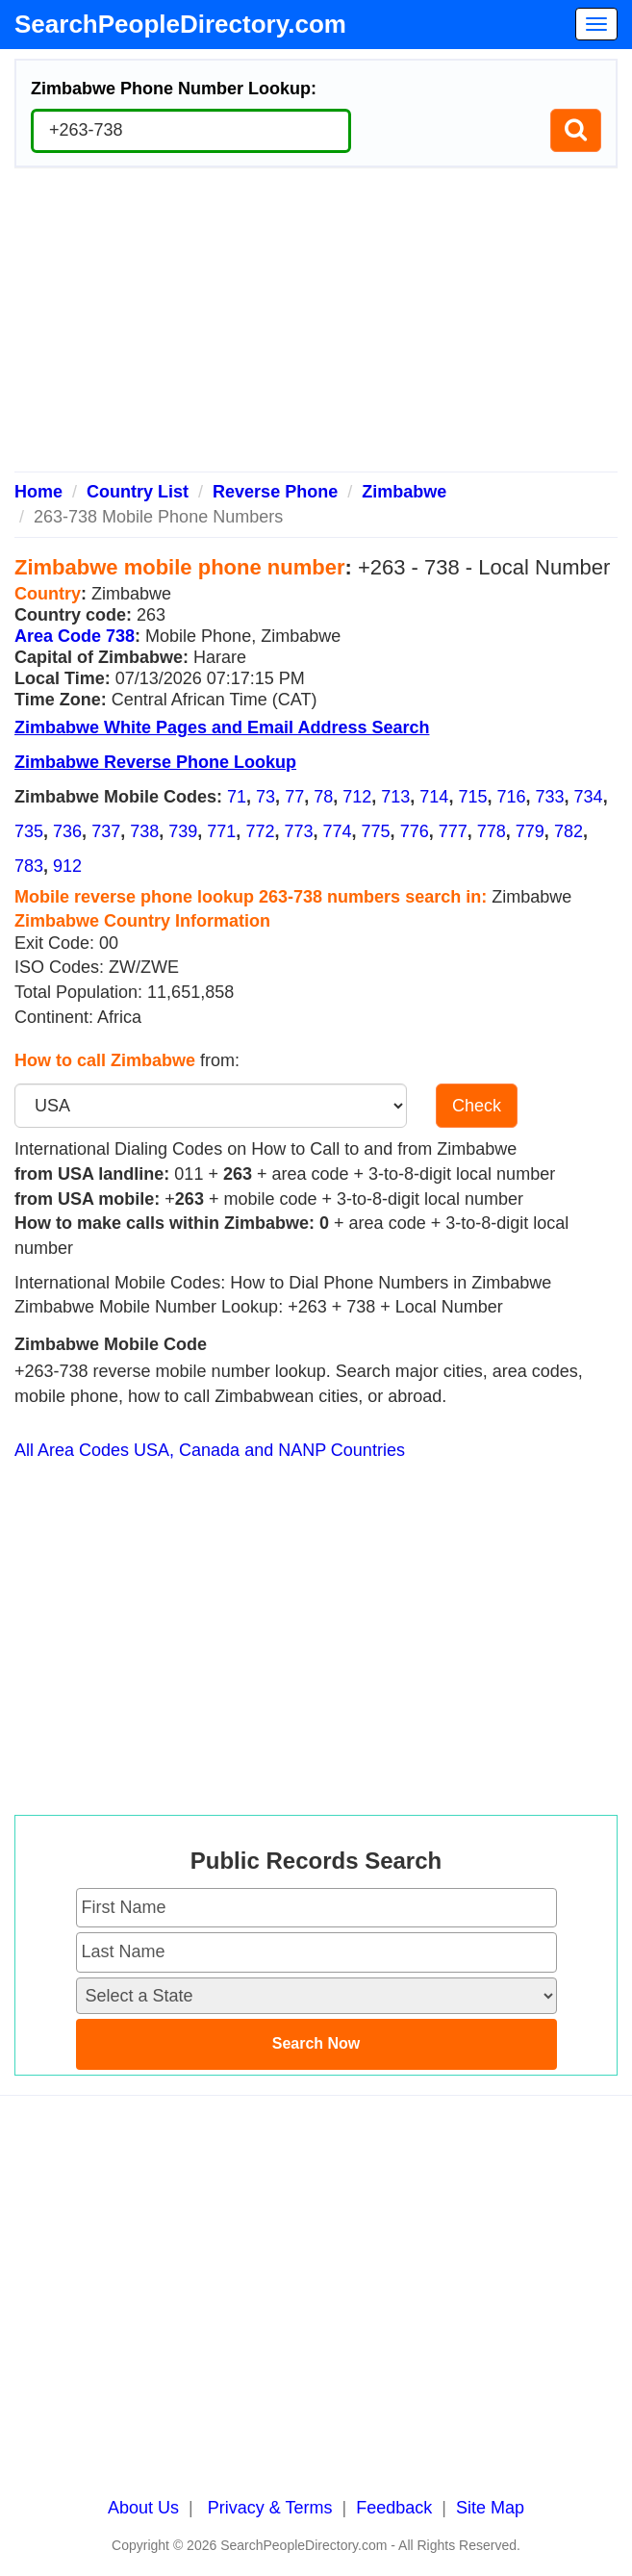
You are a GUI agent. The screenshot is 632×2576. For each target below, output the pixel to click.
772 (259, 831)
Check (476, 1105)
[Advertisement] (316, 327)
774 (337, 831)
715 (472, 796)
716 (510, 796)
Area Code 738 (74, 636)
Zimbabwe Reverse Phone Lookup (155, 762)
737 (105, 831)
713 (395, 796)
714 (433, 796)
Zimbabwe (404, 491)
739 (182, 831)
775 (376, 831)
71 (236, 796)
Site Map (490, 2507)
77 (294, 796)
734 (588, 796)
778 (491, 831)
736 (67, 831)
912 (67, 866)
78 (323, 796)
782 (568, 831)
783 (28, 866)
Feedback (394, 2507)
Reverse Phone (275, 491)
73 (265, 796)
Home (38, 491)
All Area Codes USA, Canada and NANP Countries (209, 1450)
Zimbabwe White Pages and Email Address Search (221, 727)
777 (453, 831)
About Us (143, 2507)
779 (530, 831)
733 (550, 796)
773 (298, 831)
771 (221, 831)
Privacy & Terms (270, 2507)
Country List (138, 491)
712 (356, 796)
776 (414, 831)
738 (144, 831)
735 (28, 831)
